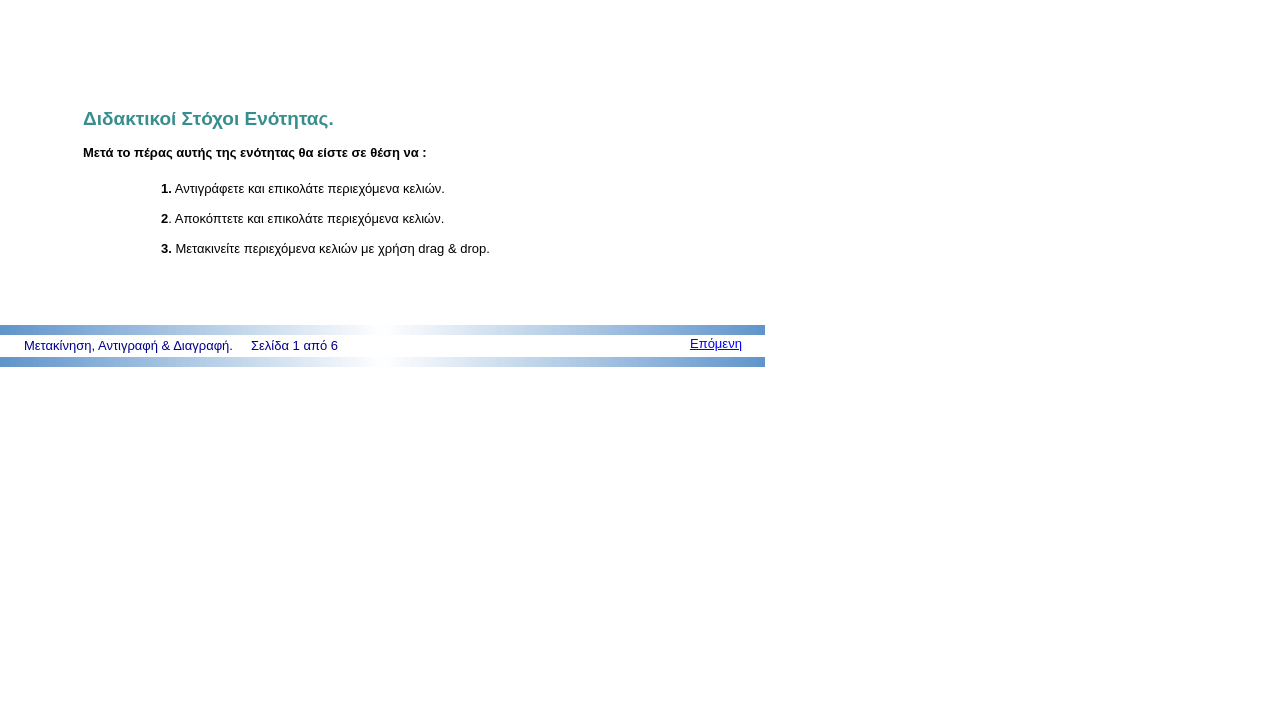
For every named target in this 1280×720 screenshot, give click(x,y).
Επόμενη (716, 343)
